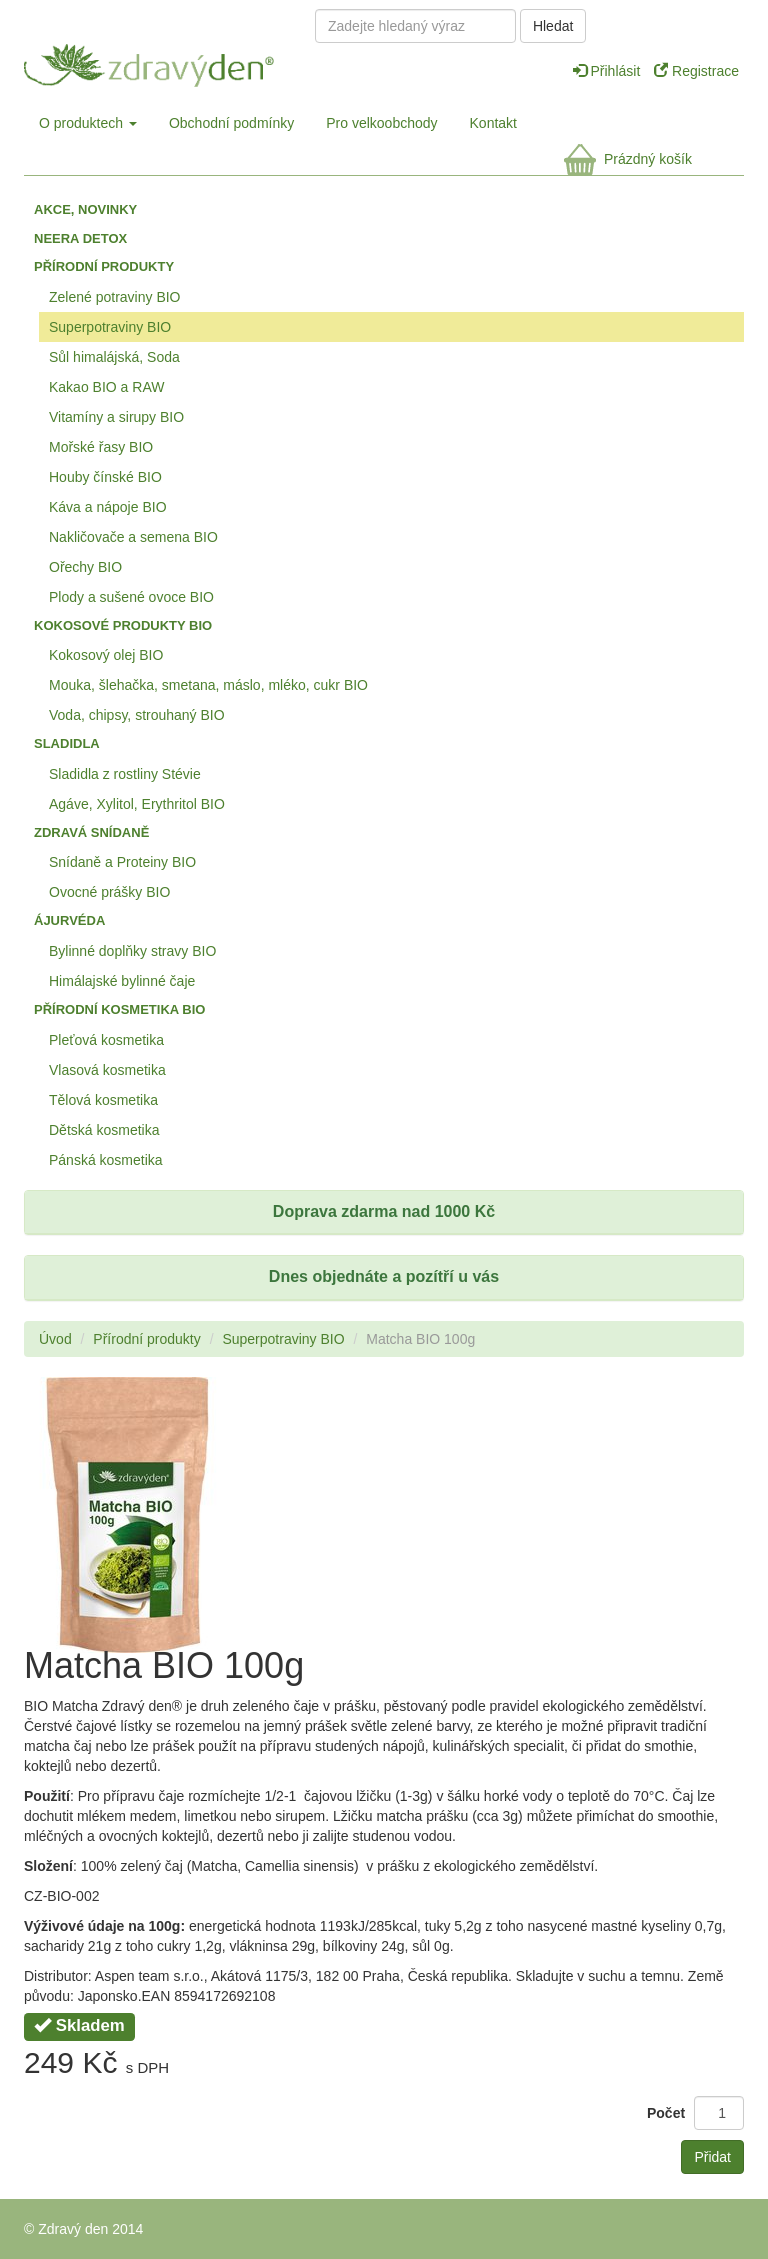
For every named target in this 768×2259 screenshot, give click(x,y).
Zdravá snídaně (91, 832)
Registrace (696, 71)
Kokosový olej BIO (106, 655)
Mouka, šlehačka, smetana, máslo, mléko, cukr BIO (208, 685)
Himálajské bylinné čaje (122, 981)
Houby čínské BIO (105, 477)
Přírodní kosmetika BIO (119, 1009)
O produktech (88, 123)
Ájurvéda (69, 920)
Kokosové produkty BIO (123, 625)
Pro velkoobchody (381, 123)
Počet (666, 2113)
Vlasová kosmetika (107, 1070)
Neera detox (80, 238)
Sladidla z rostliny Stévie (125, 774)
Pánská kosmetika (106, 1160)
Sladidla (67, 743)
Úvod (55, 1339)
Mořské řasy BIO (101, 447)
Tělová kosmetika (103, 1100)
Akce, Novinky (85, 209)
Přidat (712, 2157)
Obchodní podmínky (231, 123)
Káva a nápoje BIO (108, 507)
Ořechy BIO (85, 567)
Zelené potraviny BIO (115, 297)
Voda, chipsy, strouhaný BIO (137, 715)
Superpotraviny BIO (110, 327)
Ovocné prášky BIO (109, 892)
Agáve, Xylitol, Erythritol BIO (137, 804)
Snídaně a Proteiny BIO (122, 862)
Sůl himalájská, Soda (114, 357)
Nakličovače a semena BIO (133, 537)
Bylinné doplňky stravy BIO (132, 951)
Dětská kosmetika (104, 1130)
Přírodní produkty (104, 266)
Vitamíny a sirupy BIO (116, 417)
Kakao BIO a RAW (106, 387)
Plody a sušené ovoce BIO (131, 597)
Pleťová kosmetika (106, 1040)
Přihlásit (609, 71)
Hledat (553, 26)
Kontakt (493, 123)
